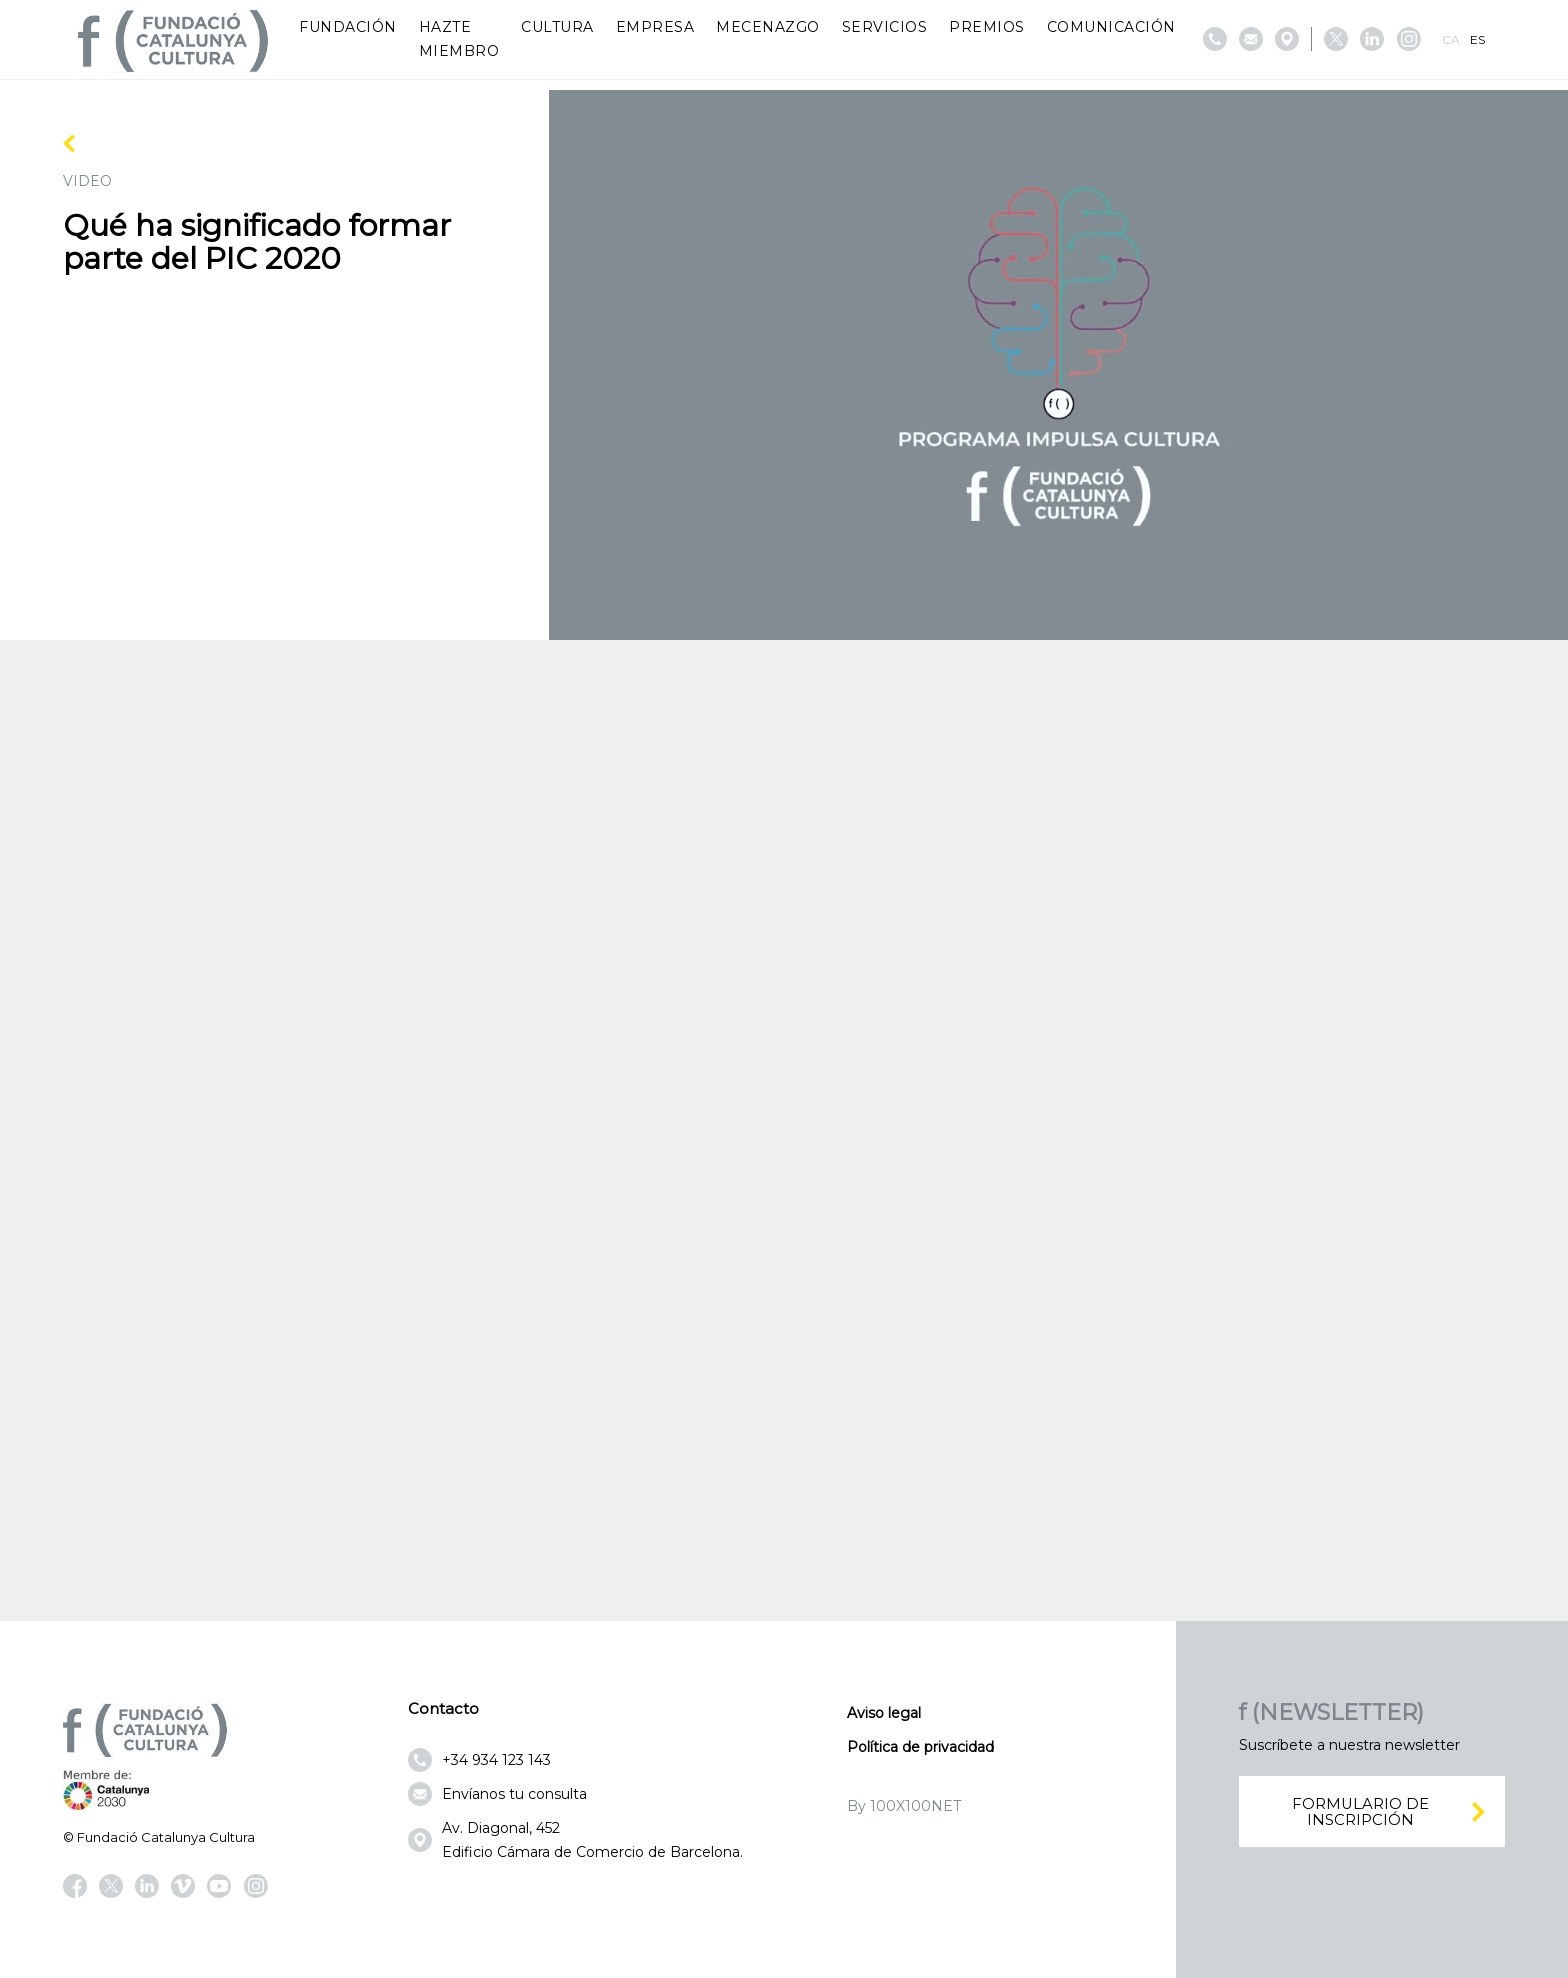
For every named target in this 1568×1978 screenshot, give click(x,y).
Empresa (655, 27)
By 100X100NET (904, 1806)
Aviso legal (884, 1713)
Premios (987, 27)
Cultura (557, 27)
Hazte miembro (459, 39)
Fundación (348, 27)
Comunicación (1111, 27)
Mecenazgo (768, 27)
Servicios (885, 27)
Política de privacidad (920, 1747)
